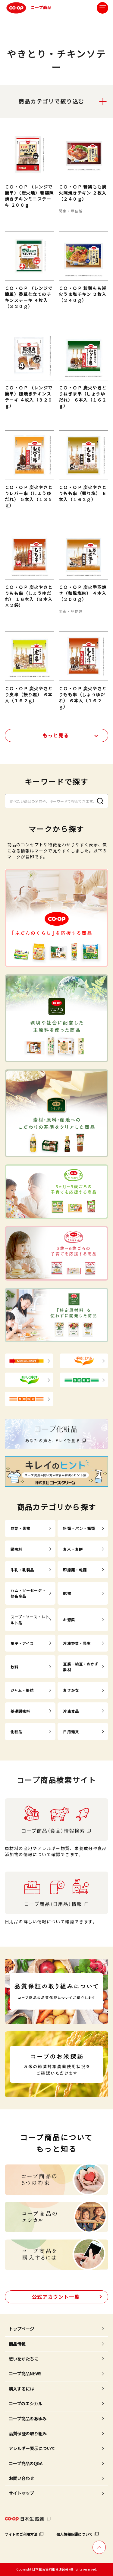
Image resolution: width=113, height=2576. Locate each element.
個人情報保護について (74, 2534)
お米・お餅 (73, 1549)
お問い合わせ (21, 2478)
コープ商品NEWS (25, 2374)
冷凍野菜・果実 (77, 1643)
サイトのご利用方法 (21, 2534)
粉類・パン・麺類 (79, 1528)
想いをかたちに (23, 2359)
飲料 (14, 1666)
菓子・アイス (22, 1643)
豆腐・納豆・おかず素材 (81, 1666)
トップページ (21, 2329)
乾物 (67, 1593)
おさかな (71, 1690)
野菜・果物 (20, 1528)
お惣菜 (69, 1619)
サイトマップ (21, 2493)
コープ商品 (28, 8)
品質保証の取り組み (28, 2433)
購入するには (21, 2389)
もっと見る (55, 735)
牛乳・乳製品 (22, 1569)
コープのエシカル (25, 2403)
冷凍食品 (71, 1711)
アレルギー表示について (32, 2448)
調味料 (16, 1549)
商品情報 (17, 2344)
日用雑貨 (71, 1731)
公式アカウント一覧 (56, 2296)
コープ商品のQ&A (25, 2463)
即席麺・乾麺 (75, 1569)
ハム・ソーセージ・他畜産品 (28, 1593)
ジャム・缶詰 (22, 1690)
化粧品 (16, 1731)
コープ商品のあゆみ (27, 2419)
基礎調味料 (20, 1711)
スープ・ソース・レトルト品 (30, 1619)
